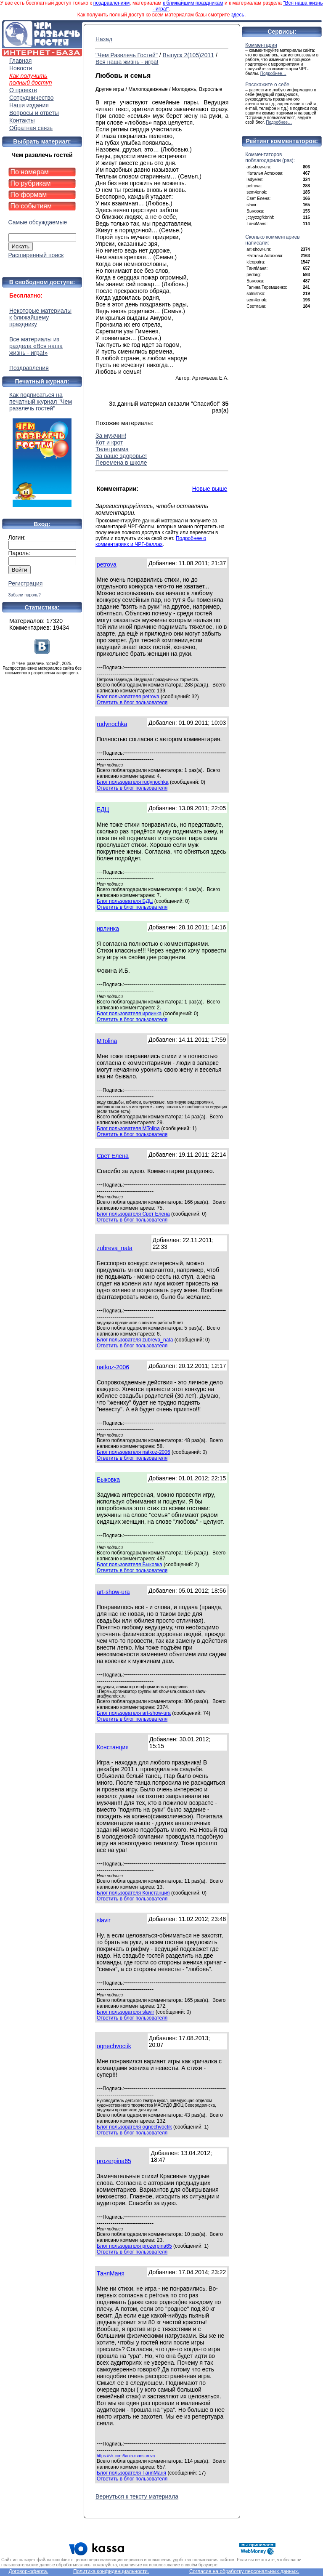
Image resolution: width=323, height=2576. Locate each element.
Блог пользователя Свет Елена (133, 1214)
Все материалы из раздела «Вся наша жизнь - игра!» (36, 346)
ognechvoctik (114, 2046)
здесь (237, 15)
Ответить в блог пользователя (132, 702)
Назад (103, 39)
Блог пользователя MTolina (128, 1128)
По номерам (30, 172)
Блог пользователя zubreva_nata (135, 1340)
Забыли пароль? (24, 595)
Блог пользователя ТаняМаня (131, 2473)
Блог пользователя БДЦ (125, 901)
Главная (20, 60)
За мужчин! (110, 435)
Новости (20, 68)
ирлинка (108, 928)
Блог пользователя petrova (128, 697)
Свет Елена (113, 1155)
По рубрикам (31, 183)
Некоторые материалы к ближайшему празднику (40, 317)
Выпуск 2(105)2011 (188, 55)
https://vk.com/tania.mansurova (126, 2456)
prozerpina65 (114, 2161)
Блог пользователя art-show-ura (134, 1713)
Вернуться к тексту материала (136, 2496)
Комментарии (261, 45)
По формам (29, 194)
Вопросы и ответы (34, 112)
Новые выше (210, 488)
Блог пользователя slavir (125, 2012)
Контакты (21, 120)
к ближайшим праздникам (193, 3)
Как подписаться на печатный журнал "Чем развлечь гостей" (42, 449)
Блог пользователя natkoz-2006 (133, 1452)
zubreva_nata (114, 1248)
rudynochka (112, 724)
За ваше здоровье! (121, 455)
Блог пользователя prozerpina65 (134, 2246)
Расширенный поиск (36, 255)
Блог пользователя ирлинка (129, 1014)
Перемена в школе (121, 462)
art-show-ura (113, 1592)
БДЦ (103, 809)
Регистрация (25, 583)
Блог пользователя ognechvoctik (134, 2127)
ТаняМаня (110, 2273)
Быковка (108, 1479)
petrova (106, 564)
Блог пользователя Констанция (133, 1893)
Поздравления (29, 368)
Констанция (113, 1747)
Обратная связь (31, 128)
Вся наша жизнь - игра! (127, 62)
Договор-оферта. (28, 2571)
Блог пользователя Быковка (129, 1564)
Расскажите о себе (267, 85)
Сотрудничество (31, 97)
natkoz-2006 (113, 1367)
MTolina (107, 1041)
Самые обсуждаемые (37, 222)
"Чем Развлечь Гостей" (126, 55)
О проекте (23, 90)
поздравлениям (111, 3)
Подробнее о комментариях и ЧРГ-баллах (150, 541)
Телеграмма (112, 449)
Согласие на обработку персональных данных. (244, 2571)
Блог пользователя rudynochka (133, 782)
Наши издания (29, 105)
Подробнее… (273, 73)
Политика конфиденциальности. (111, 2571)
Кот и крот (109, 442)
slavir (104, 1920)
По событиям (31, 206)
